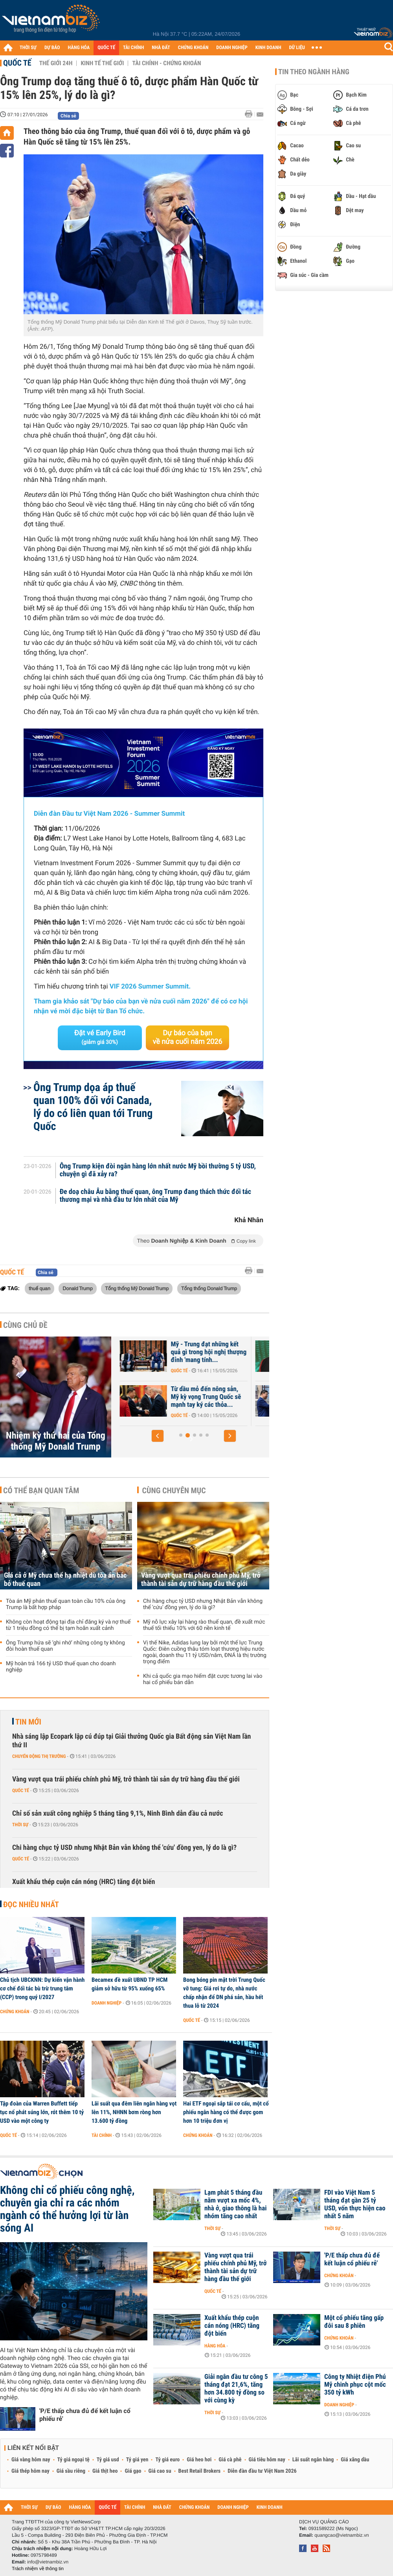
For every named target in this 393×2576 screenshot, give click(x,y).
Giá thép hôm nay (30, 2471)
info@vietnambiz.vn (47, 2562)
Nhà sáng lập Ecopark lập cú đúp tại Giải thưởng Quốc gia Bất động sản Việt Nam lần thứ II (131, 1740)
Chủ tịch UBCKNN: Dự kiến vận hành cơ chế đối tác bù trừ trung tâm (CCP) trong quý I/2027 (42, 1988)
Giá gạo (133, 2471)
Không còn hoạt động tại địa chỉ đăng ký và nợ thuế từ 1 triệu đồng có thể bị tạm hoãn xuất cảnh (68, 1625)
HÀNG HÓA (79, 48)
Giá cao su (160, 2471)
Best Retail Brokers (199, 2471)
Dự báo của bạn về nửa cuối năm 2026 (187, 1037)
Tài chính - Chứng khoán (166, 63)
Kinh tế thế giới (102, 63)
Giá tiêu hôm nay (267, 2459)
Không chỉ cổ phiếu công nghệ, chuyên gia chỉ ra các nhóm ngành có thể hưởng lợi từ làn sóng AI (67, 2209)
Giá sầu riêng (71, 2471)
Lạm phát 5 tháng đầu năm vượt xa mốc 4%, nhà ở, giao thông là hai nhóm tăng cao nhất (235, 2204)
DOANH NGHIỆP (231, 48)
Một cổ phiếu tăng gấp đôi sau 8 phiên (354, 2322)
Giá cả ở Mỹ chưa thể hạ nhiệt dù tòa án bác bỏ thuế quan (65, 1579)
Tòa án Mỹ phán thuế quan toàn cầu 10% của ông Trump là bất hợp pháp (65, 1604)
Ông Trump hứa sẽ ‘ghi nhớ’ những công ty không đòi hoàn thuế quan (65, 1646)
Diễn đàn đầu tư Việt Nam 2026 (262, 2471)
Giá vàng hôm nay (30, 2459)
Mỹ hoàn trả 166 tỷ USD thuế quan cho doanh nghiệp (61, 1667)
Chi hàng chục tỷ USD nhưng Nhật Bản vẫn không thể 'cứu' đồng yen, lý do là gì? (203, 1604)
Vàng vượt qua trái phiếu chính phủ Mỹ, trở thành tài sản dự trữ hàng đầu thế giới (201, 1579)
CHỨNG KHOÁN (193, 48)
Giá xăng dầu (355, 2459)
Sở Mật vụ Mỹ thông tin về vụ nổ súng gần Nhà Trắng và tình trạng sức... (183, 1352)
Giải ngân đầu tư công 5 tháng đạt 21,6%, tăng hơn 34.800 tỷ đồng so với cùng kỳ (236, 2388)
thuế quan (39, 1288)
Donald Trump (77, 1288)
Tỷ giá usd (108, 2459)
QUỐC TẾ (106, 48)
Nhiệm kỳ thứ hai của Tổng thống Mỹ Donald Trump (55, 1441)
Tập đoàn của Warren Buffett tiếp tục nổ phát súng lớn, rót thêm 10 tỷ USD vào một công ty (42, 2112)
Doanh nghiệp (106, 2003)
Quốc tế (17, 63)
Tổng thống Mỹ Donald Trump (137, 1288)
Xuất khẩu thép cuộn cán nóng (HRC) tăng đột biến (83, 1882)
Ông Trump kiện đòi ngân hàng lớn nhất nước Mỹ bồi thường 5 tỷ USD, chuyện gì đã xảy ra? (158, 1170)
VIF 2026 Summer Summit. (150, 986)
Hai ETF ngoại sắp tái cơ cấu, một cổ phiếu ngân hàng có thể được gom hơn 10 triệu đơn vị (226, 2112)
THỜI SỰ (28, 48)
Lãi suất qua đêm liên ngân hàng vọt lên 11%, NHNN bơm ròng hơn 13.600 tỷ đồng (134, 2112)
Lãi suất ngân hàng (313, 2459)
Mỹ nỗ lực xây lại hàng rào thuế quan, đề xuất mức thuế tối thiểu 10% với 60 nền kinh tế (204, 1625)
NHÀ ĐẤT (161, 48)
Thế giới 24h (56, 63)
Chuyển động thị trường (39, 1756)
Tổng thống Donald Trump (209, 1288)
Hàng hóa (214, 2346)
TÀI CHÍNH (133, 48)
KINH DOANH (268, 48)
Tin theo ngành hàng (313, 72)
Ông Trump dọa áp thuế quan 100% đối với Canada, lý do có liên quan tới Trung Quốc (92, 1107)
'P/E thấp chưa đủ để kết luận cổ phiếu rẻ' (84, 2414)
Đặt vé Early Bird (99, 1037)
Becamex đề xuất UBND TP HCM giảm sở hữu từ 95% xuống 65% (129, 1984)
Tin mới (28, 1721)
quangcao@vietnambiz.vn (341, 2535)
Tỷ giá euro (167, 2459)
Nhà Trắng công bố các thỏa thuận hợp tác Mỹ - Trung (186, 1393)
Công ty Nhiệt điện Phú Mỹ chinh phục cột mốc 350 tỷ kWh (355, 2385)
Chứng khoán (14, 2011)
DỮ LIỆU (297, 48)
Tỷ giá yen (137, 2459)
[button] (157, 1436)
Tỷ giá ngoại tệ (73, 2459)
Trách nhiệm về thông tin (38, 2568)
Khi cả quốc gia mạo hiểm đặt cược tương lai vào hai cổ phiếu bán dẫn (202, 1679)
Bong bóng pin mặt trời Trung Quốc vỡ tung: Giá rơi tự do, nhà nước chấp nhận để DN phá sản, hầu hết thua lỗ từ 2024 (224, 1992)
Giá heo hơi (199, 2459)
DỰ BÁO (52, 48)
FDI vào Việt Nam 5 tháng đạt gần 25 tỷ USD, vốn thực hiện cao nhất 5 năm (355, 2204)
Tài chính (102, 2135)
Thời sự (20, 1824)
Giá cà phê (230, 2459)
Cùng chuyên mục (174, 1490)
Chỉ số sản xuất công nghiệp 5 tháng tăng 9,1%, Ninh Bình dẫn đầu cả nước (117, 1813)
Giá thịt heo (105, 2471)
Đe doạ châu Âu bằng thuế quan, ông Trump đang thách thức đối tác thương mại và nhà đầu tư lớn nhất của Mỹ (155, 1196)
